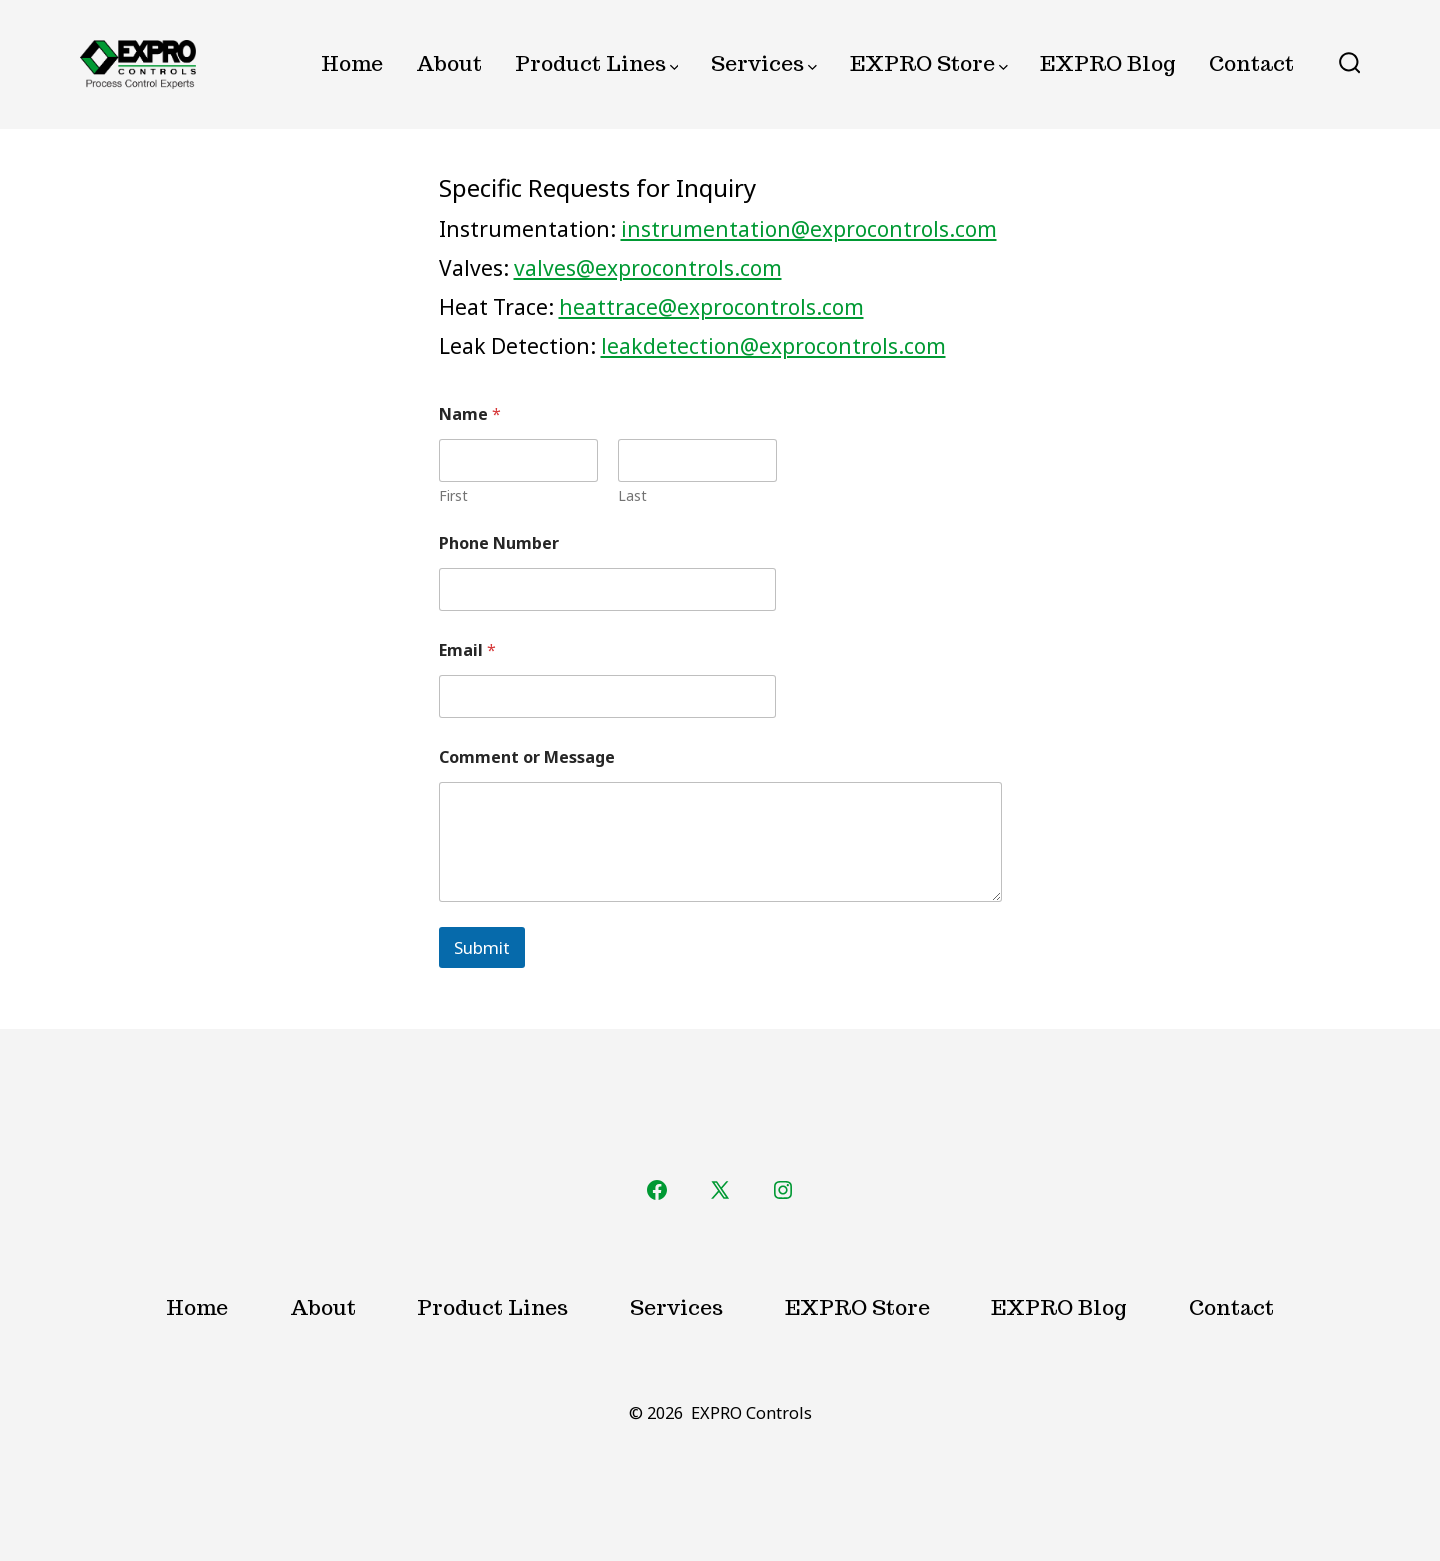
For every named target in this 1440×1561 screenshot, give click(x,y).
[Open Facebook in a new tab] (657, 1190)
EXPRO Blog (1108, 63)
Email (467, 650)
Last (631, 495)
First (453, 495)
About (449, 63)
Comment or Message (527, 757)
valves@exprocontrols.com (648, 268)
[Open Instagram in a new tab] (783, 1190)
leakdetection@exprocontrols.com (773, 346)
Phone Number (499, 543)
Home (352, 63)
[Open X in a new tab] (720, 1190)
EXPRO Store (929, 63)
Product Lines (597, 63)
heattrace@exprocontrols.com (711, 307)
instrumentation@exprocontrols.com (809, 229)
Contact (1251, 63)
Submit (482, 947)
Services (764, 63)
